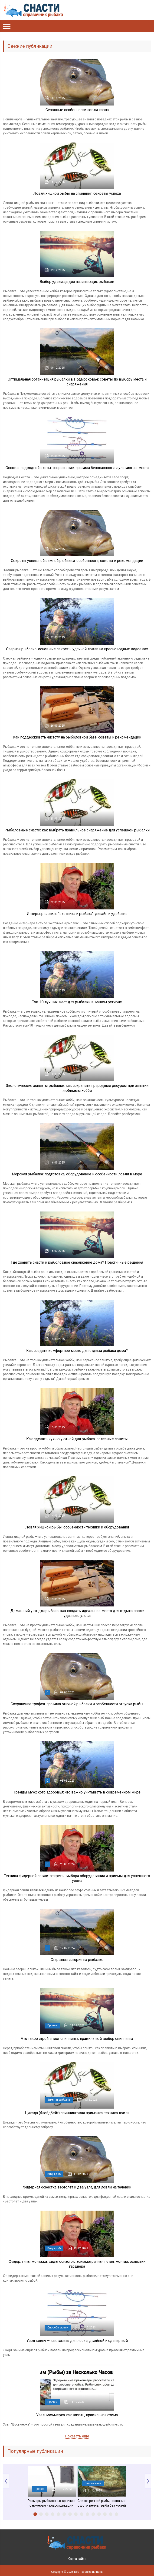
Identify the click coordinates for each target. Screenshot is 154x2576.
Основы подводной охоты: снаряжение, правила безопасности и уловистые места (77, 468)
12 (99, 2514)
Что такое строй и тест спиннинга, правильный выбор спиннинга (77, 2038)
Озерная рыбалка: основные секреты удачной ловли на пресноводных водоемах (77, 649)
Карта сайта (77, 2559)
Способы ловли (57, 2327)
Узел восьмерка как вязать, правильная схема (77, 2415)
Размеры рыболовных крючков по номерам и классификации (51, 2503)
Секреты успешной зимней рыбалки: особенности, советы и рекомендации (77, 560)
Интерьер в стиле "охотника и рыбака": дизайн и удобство (77, 914)
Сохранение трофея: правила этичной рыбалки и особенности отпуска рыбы (77, 1704)
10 (87, 2514)
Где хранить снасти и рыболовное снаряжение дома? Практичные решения (77, 1262)
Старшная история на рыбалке (77, 1959)
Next (148, 2481)
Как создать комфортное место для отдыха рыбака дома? (77, 1350)
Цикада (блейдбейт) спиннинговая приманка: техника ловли (77, 2113)
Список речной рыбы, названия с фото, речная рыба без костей (102, 2503)
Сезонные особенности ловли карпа (77, 110)
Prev (6, 2481)
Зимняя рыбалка (58, 2099)
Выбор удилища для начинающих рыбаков (77, 281)
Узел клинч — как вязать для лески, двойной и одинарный (77, 2340)
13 (105, 2514)
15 (116, 2514)
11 (93, 2514)
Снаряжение (93, 2483)
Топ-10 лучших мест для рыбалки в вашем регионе (77, 1002)
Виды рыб (54, 2174)
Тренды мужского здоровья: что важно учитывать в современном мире (77, 1792)
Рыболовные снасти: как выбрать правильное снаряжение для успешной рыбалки (77, 830)
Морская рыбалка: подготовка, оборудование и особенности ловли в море (77, 1174)
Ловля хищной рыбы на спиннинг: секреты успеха (77, 193)
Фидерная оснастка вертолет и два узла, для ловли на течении (77, 2187)
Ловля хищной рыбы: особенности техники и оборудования (77, 1527)
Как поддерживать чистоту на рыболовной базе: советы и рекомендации (77, 737)
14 (110, 2514)
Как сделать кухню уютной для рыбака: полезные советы (77, 1439)
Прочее (52, 2025)
